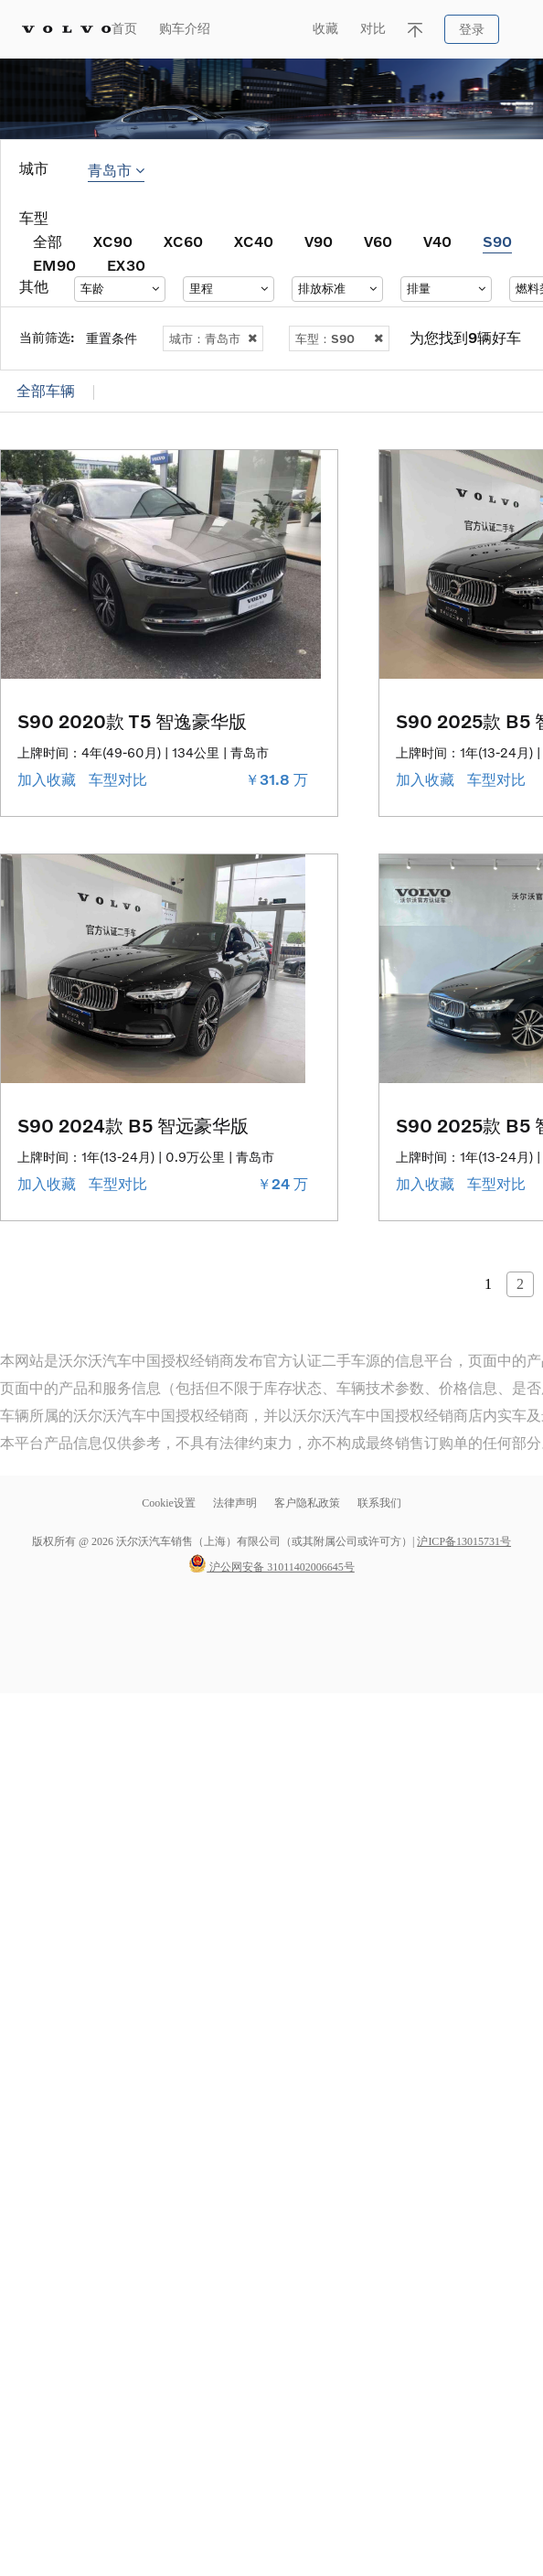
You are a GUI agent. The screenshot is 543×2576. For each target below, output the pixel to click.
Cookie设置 (169, 1503)
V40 (437, 241)
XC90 (113, 241)
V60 (378, 241)
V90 (318, 241)
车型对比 (120, 780)
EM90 (54, 265)
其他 (33, 287)
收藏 (325, 29)
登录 (471, 30)
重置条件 (111, 338)
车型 (33, 218)
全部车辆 (45, 391)
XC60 (183, 241)
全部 (47, 241)
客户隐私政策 (307, 1503)
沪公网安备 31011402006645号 (271, 1567)
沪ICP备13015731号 (464, 1541)
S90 (497, 241)
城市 (33, 169)
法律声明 (236, 1503)
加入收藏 (48, 780)
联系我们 (379, 1503)
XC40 (253, 241)
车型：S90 (339, 338)
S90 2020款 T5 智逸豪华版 (132, 721)
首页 (124, 29)
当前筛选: (47, 337)
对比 (373, 29)
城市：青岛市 (213, 338)
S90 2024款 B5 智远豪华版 (133, 1125)
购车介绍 (184, 29)
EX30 (126, 265)
